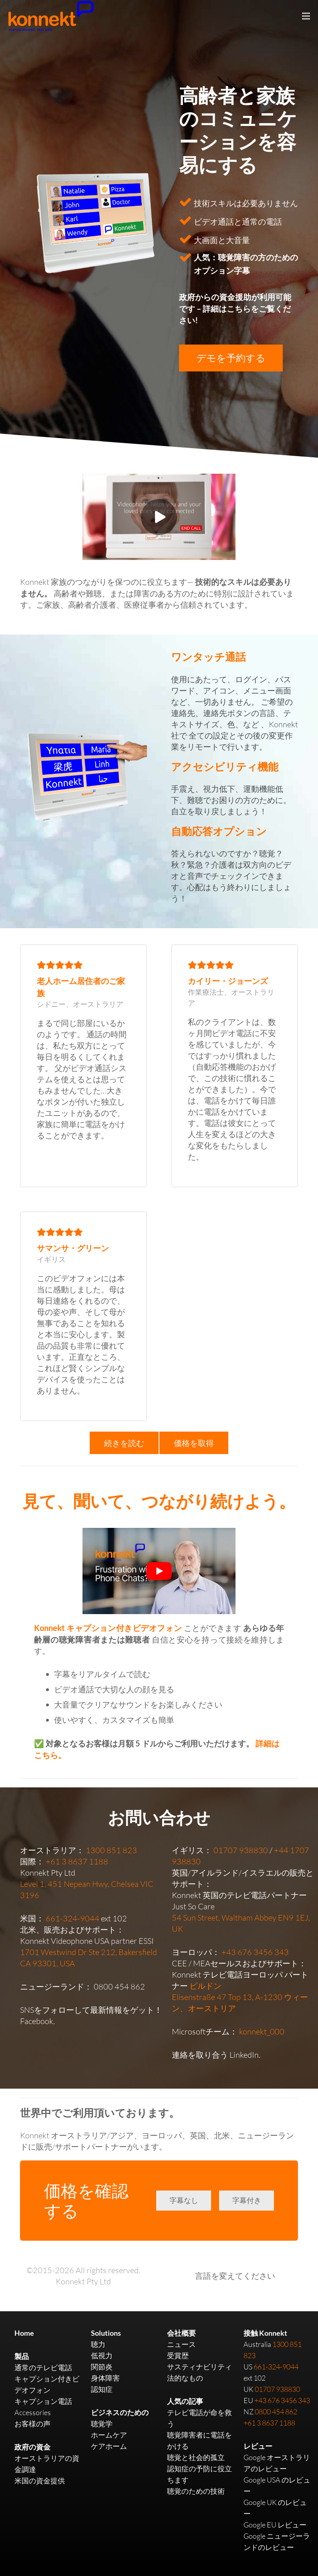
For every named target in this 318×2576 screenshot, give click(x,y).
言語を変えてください (235, 2276)
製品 (21, 2356)
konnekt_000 (261, 2031)
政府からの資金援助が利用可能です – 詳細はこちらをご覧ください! (235, 308)
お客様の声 (32, 2423)
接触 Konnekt (265, 2333)
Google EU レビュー (275, 2524)
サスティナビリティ (199, 2366)
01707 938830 (240, 1850)
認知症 (102, 2389)
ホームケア (109, 2434)
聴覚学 (102, 2423)
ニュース (181, 2344)
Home (24, 2333)
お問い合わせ (159, 1817)
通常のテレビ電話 (43, 2367)
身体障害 (105, 2377)
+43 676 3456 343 (255, 1952)
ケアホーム (109, 2446)
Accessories (32, 2412)
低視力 (102, 2355)
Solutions (106, 2333)
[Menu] (306, 16)
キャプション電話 (43, 2401)
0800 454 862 (119, 1987)
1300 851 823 (111, 1850)
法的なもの (185, 2377)
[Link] (86, 775)
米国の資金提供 (39, 2480)
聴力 (98, 2344)
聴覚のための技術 (196, 2491)
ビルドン (205, 1986)
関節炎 (102, 2366)
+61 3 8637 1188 (77, 1861)
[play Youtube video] (159, 1571)
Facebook (36, 2021)
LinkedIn (244, 2055)
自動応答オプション (219, 831)
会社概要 (181, 2333)
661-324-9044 (72, 1918)
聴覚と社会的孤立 (196, 2457)
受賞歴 (178, 2355)
